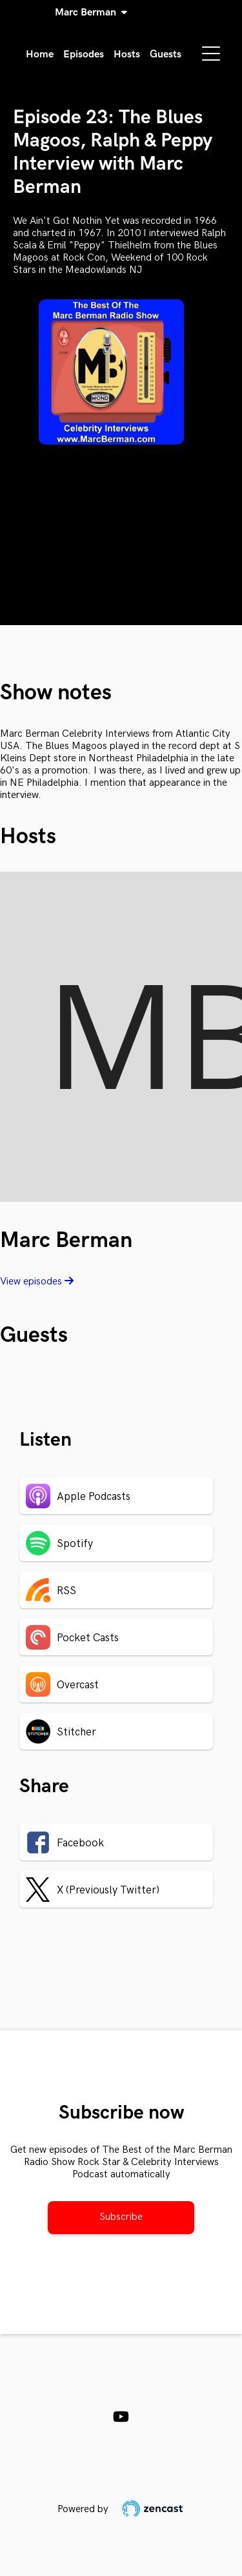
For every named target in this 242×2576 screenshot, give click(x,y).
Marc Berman (88, 12)
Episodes (83, 54)
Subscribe (121, 2217)
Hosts (127, 54)
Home (40, 54)
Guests (165, 54)
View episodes (37, 1281)
